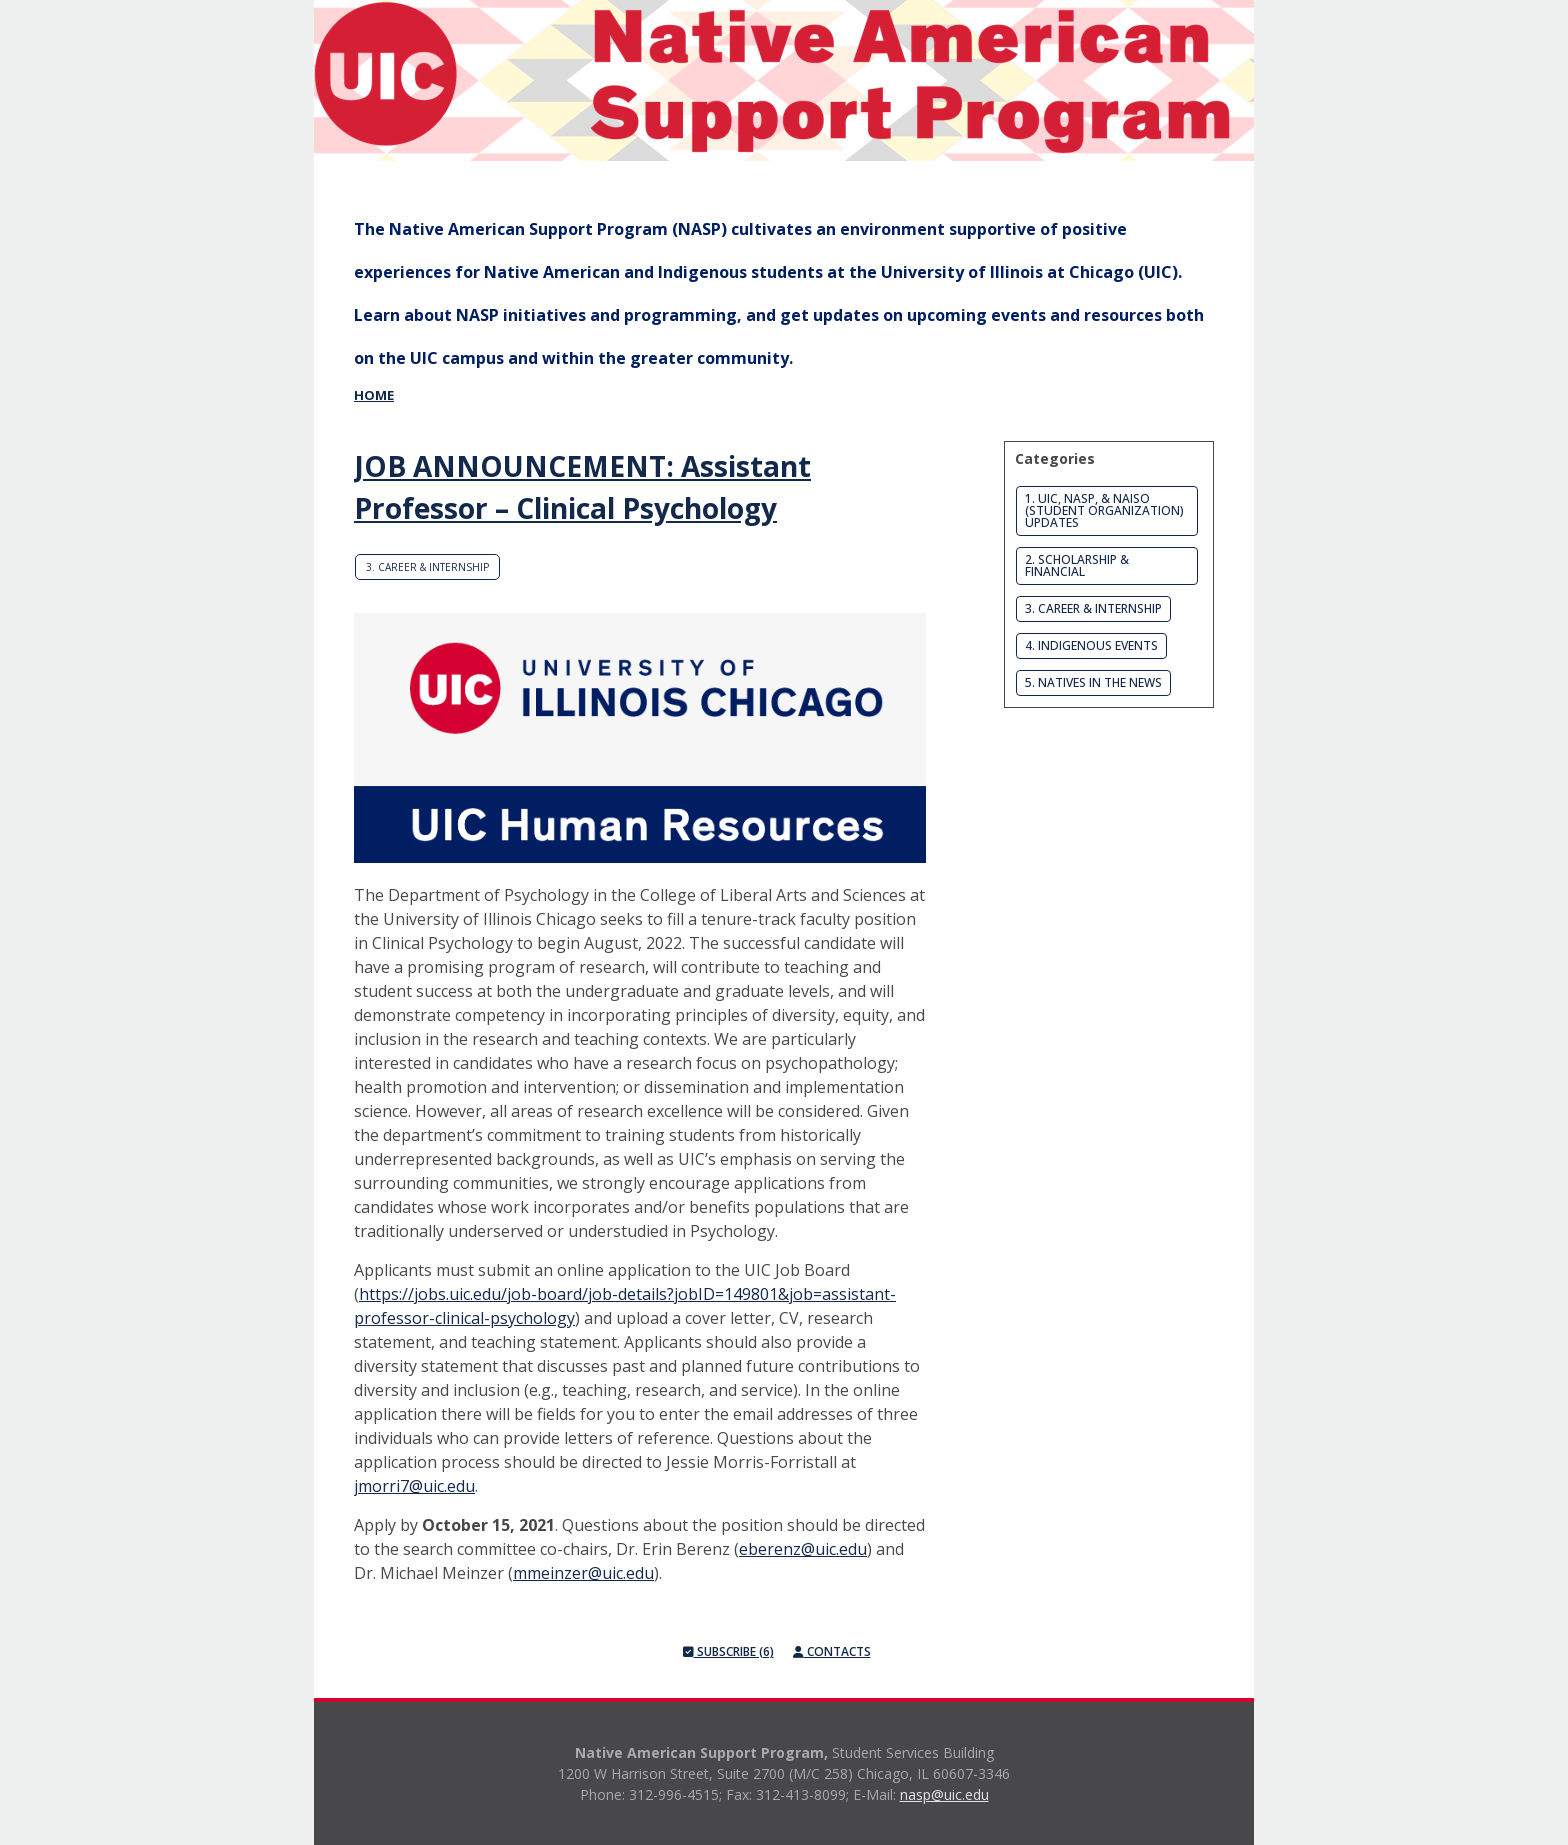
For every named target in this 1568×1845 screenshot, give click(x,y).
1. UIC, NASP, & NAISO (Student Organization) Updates (1104, 510)
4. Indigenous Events (1091, 645)
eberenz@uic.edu (803, 1549)
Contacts (832, 1651)
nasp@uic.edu (944, 1794)
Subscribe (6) (728, 1651)
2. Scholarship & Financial (1077, 565)
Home (374, 395)
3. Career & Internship (427, 567)
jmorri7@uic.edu (414, 1486)
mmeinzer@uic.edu (583, 1573)
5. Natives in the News (1093, 682)
